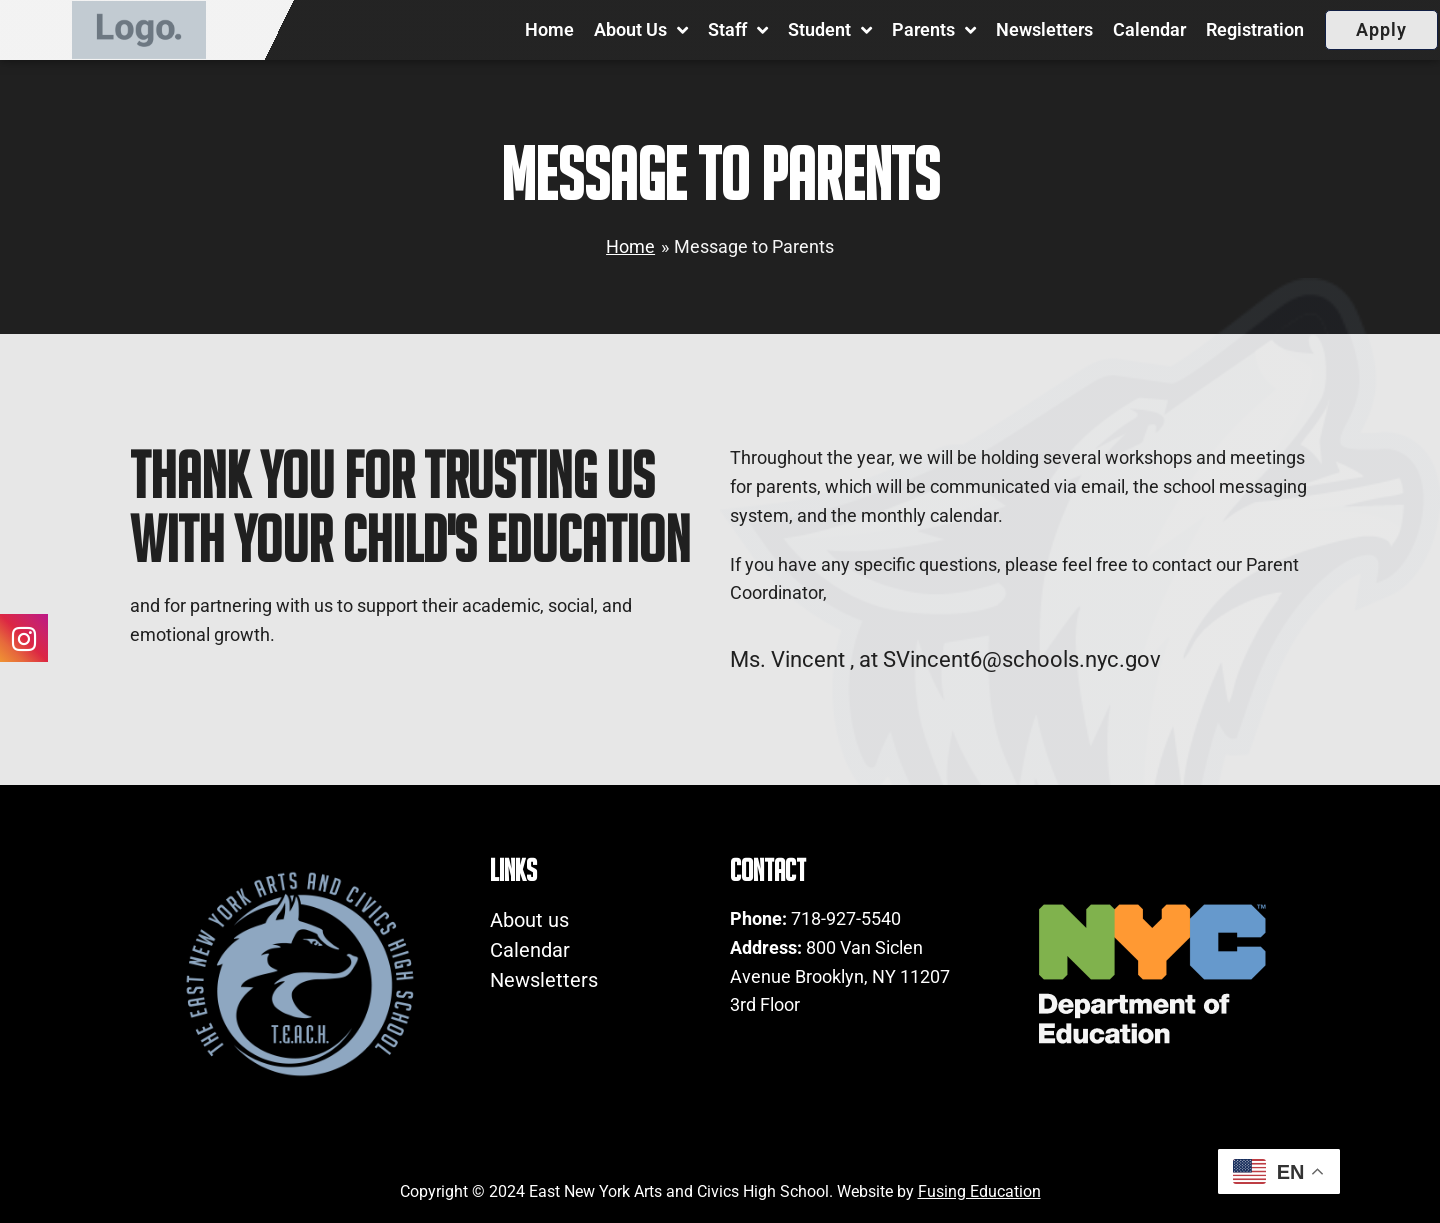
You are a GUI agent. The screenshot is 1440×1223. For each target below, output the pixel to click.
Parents (934, 30)
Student (830, 30)
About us (641, 30)
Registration (1255, 29)
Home (549, 29)
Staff (738, 30)
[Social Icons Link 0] (24, 637)
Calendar (1149, 29)
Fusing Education (979, 1191)
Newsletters (1044, 29)
